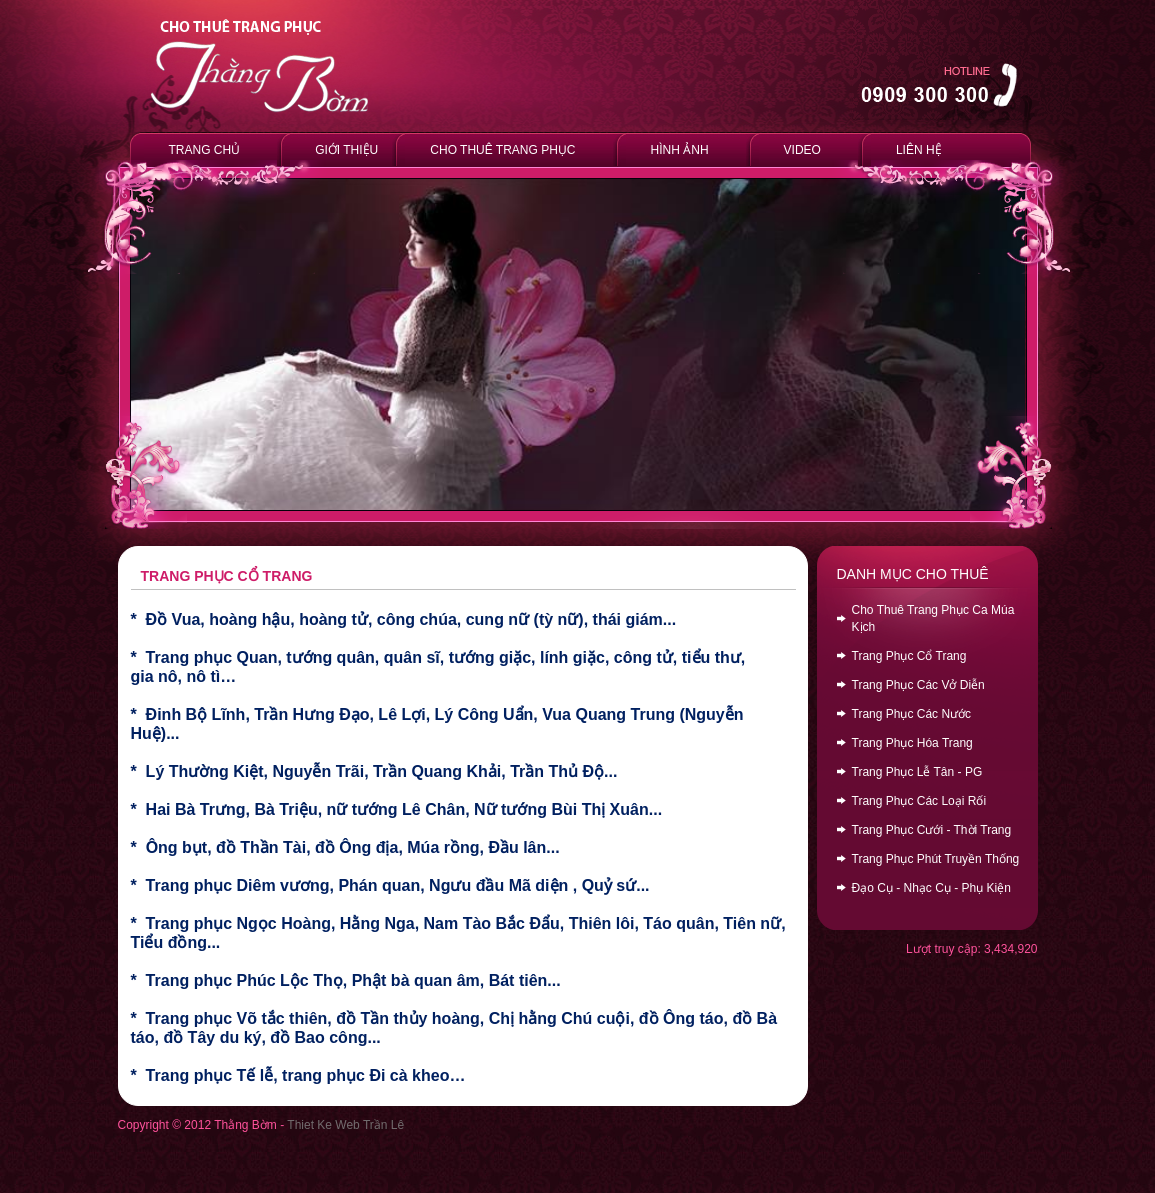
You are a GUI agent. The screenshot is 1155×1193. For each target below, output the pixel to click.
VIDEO (802, 150)
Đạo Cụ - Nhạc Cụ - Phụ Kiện (931, 888)
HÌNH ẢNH (680, 150)
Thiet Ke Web (323, 1125)
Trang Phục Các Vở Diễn (918, 685)
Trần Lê (383, 1125)
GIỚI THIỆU (343, 149)
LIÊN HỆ (919, 150)
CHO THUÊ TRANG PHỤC (502, 150)
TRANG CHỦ (205, 150)
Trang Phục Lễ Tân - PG (917, 772)
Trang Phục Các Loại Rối (919, 801)
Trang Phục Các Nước (912, 714)
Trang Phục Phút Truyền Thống (936, 859)
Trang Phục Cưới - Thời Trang (932, 830)
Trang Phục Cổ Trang (909, 656)
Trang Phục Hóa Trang (912, 743)
